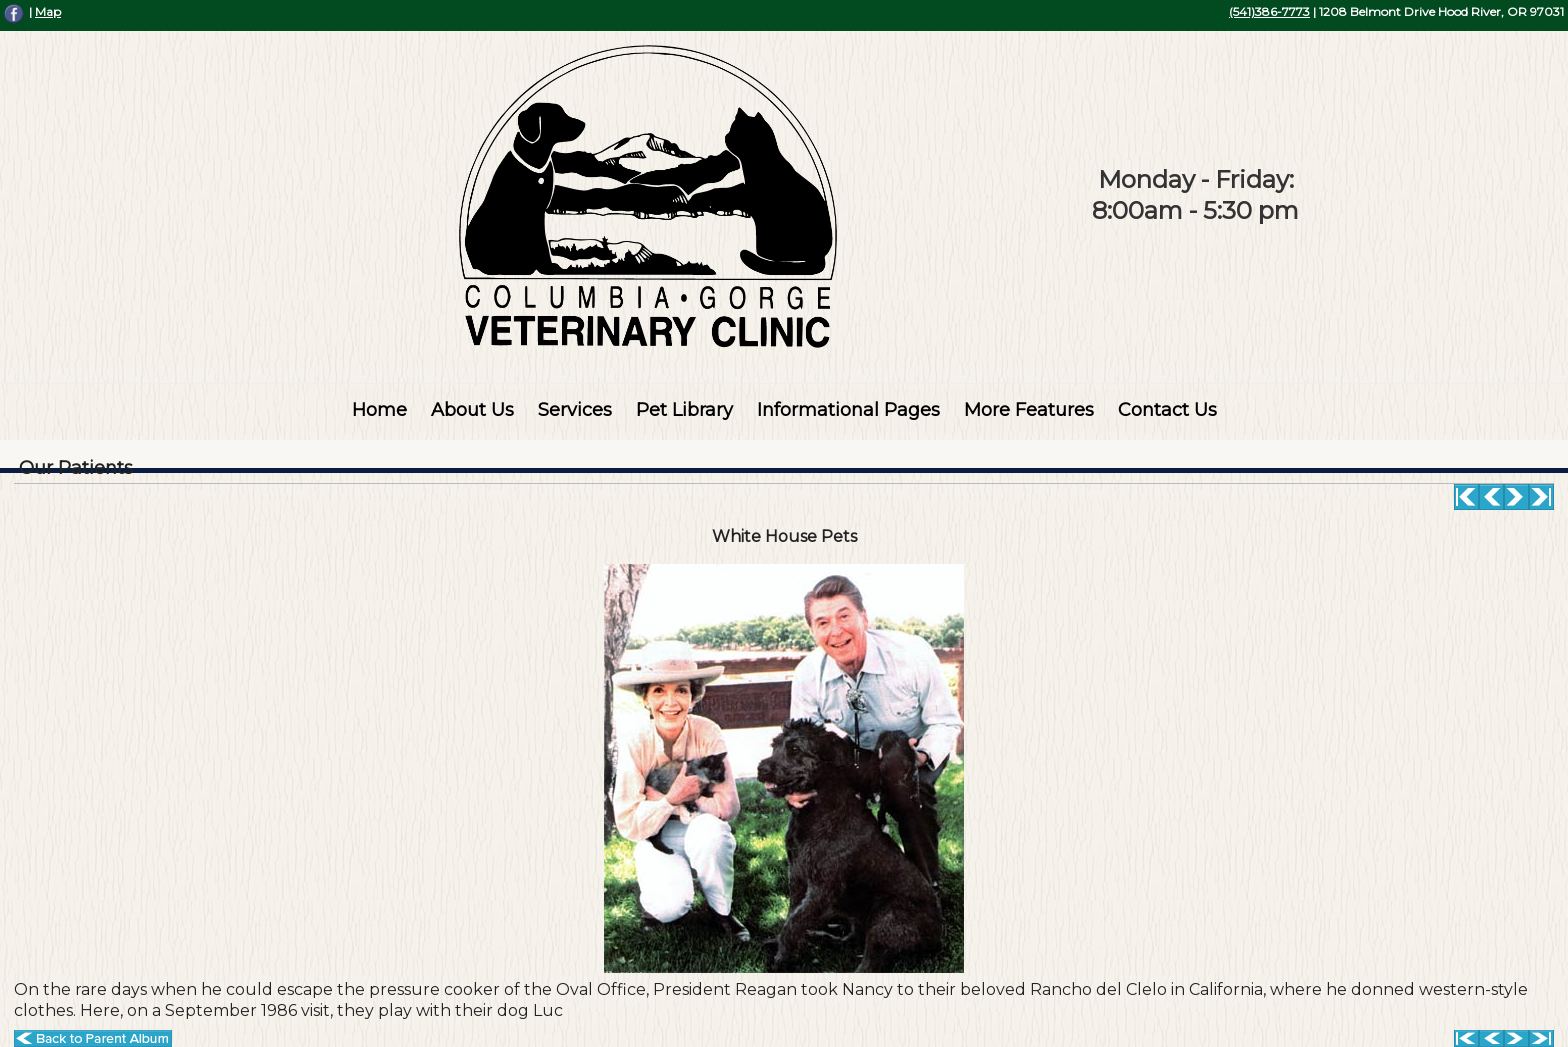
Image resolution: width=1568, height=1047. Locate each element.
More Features (1029, 410)
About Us (472, 410)
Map (48, 11)
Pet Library (684, 410)
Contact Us (1167, 410)
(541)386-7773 (1269, 11)
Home (379, 410)
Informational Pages (848, 410)
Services (575, 410)
